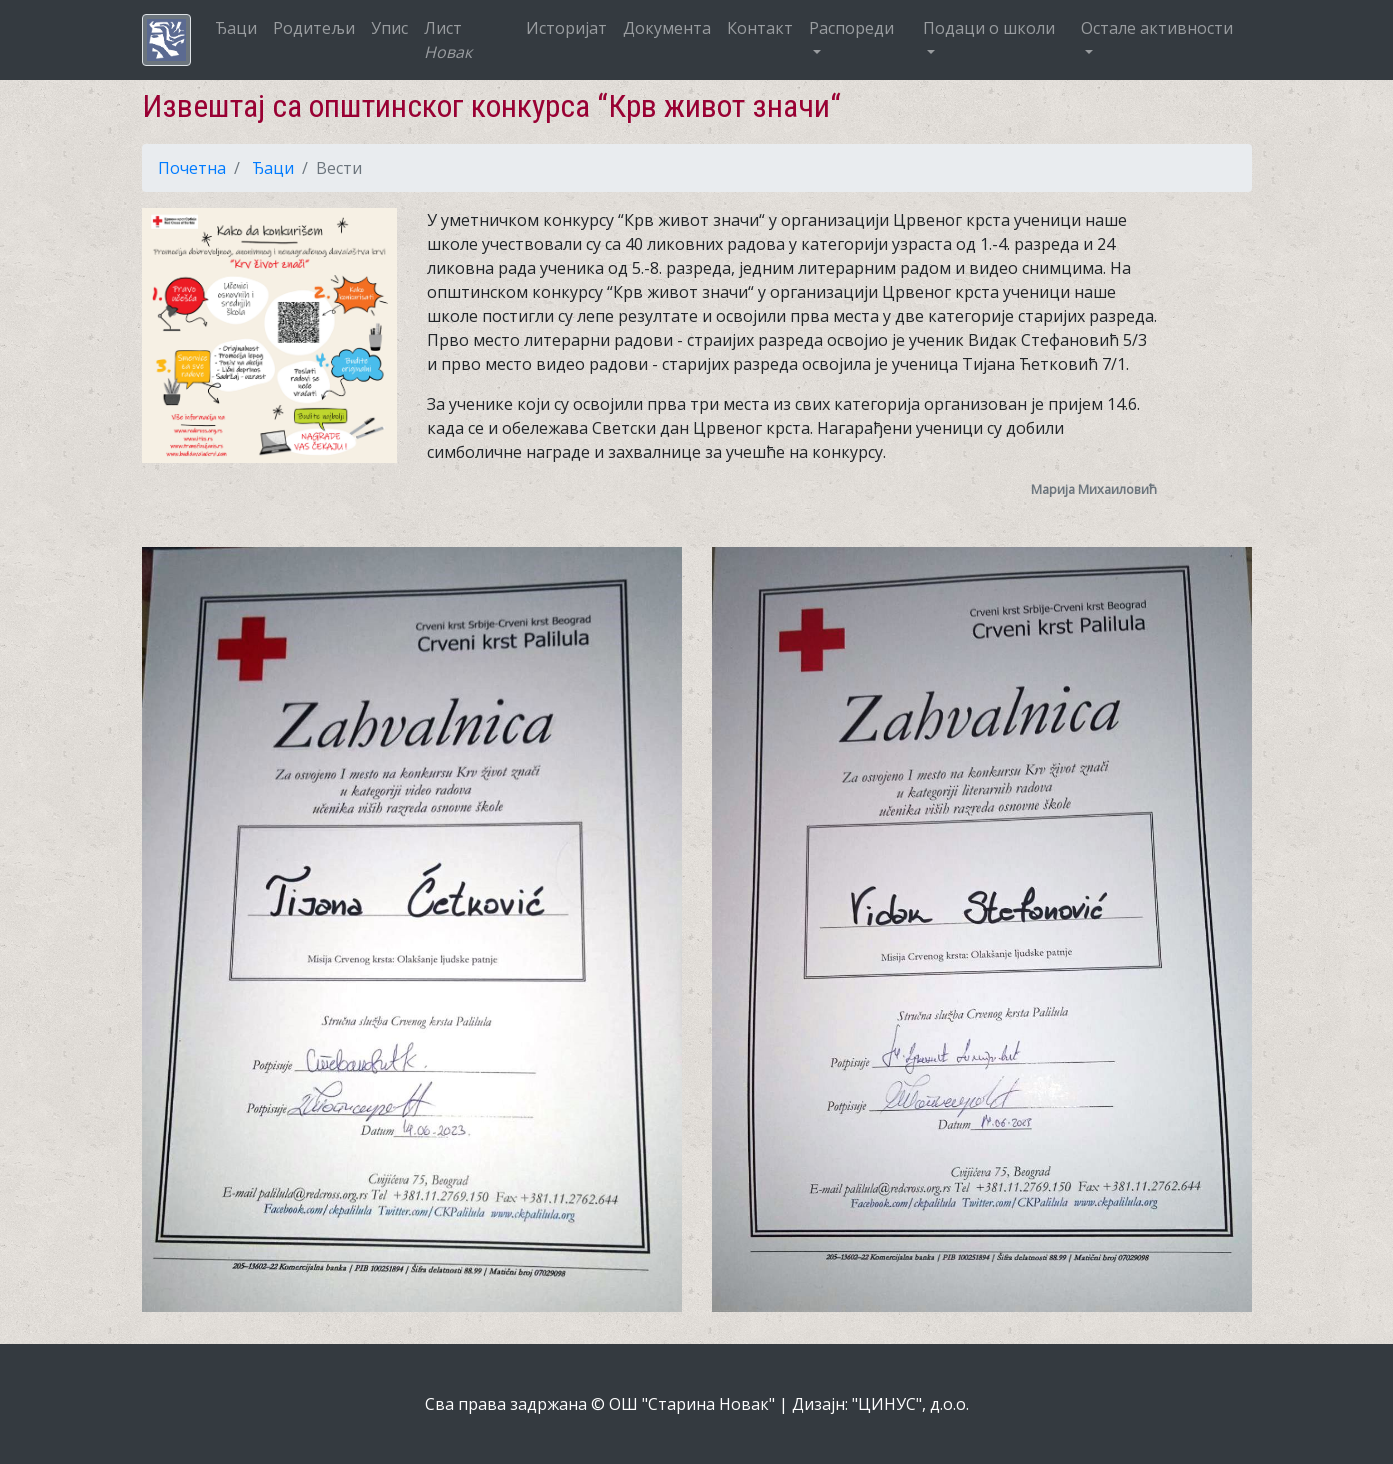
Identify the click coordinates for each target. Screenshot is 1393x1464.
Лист (448, 40)
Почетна (192, 168)
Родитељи (314, 28)
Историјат (566, 28)
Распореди (851, 28)
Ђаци (236, 28)
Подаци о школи (989, 28)
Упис (389, 28)
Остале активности (1157, 28)
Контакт (760, 28)
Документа (667, 28)
